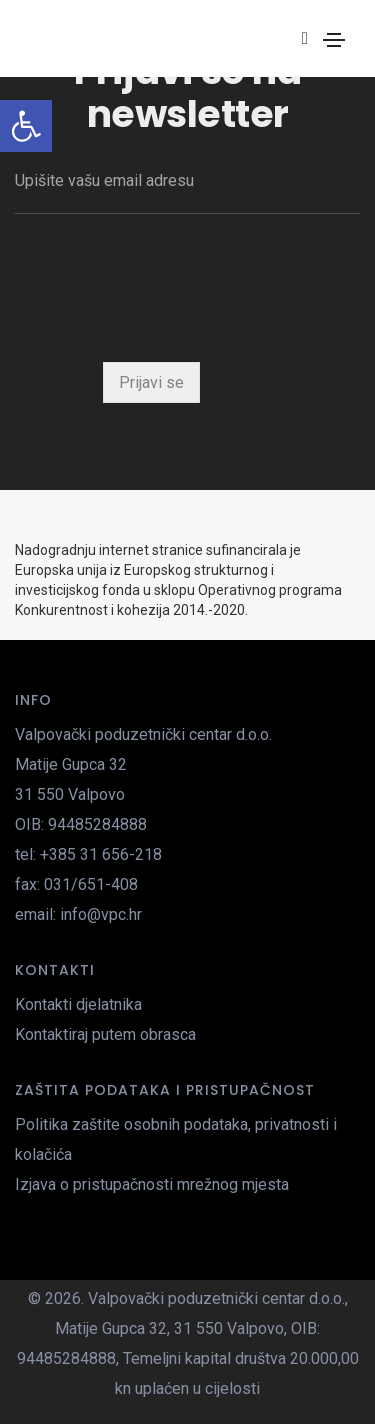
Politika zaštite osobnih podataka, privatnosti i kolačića (176, 1139)
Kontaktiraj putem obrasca (105, 1034)
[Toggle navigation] (334, 40)
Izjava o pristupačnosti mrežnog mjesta (152, 1184)
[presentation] (167, 293)
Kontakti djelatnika (78, 1004)
